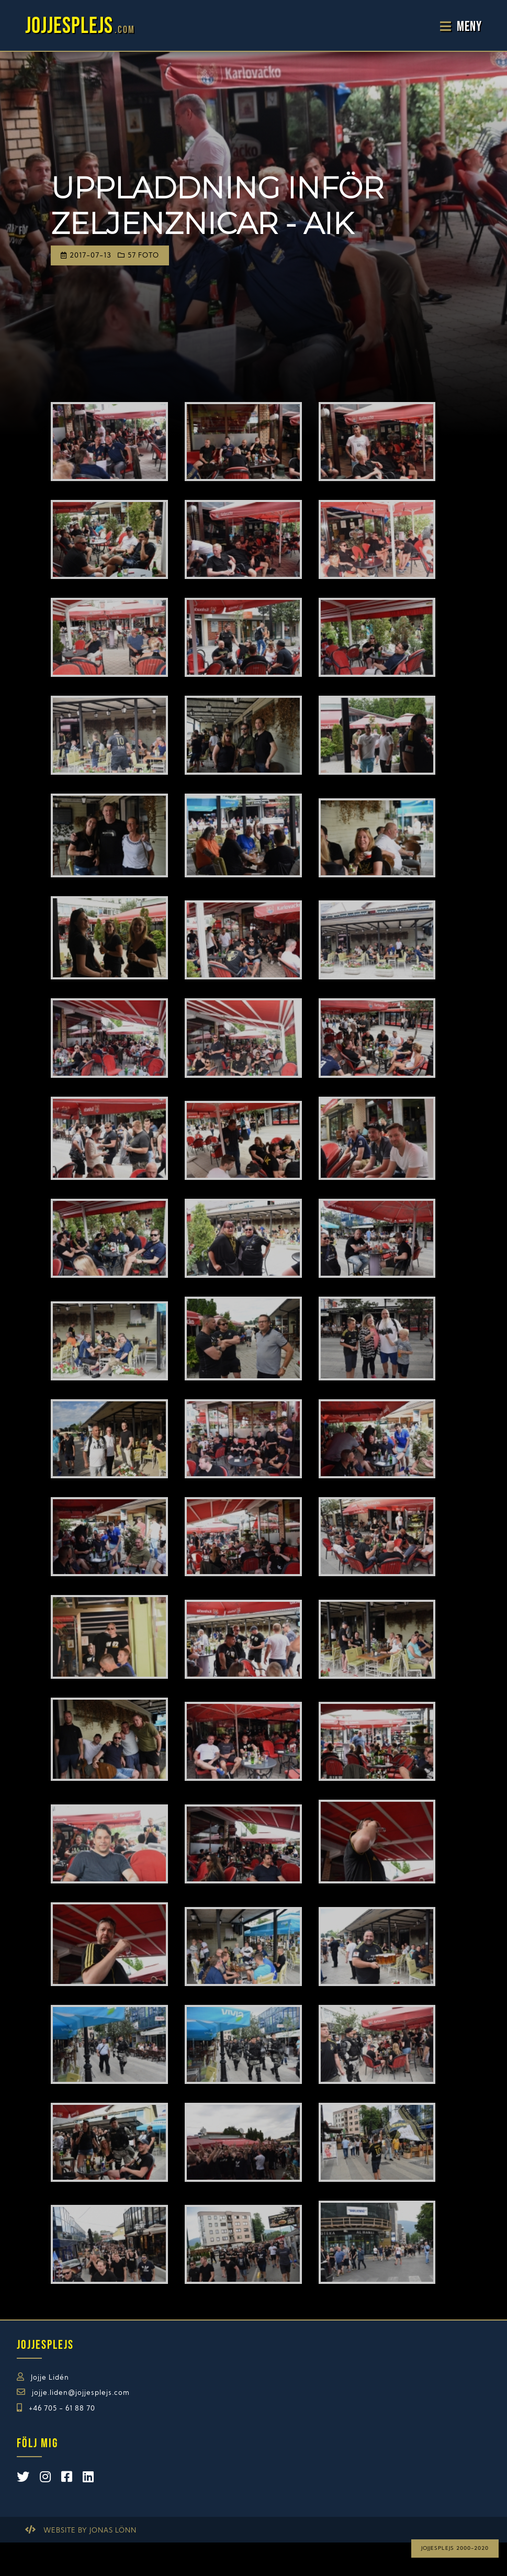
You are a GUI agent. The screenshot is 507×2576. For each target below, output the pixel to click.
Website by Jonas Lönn (90, 2530)
